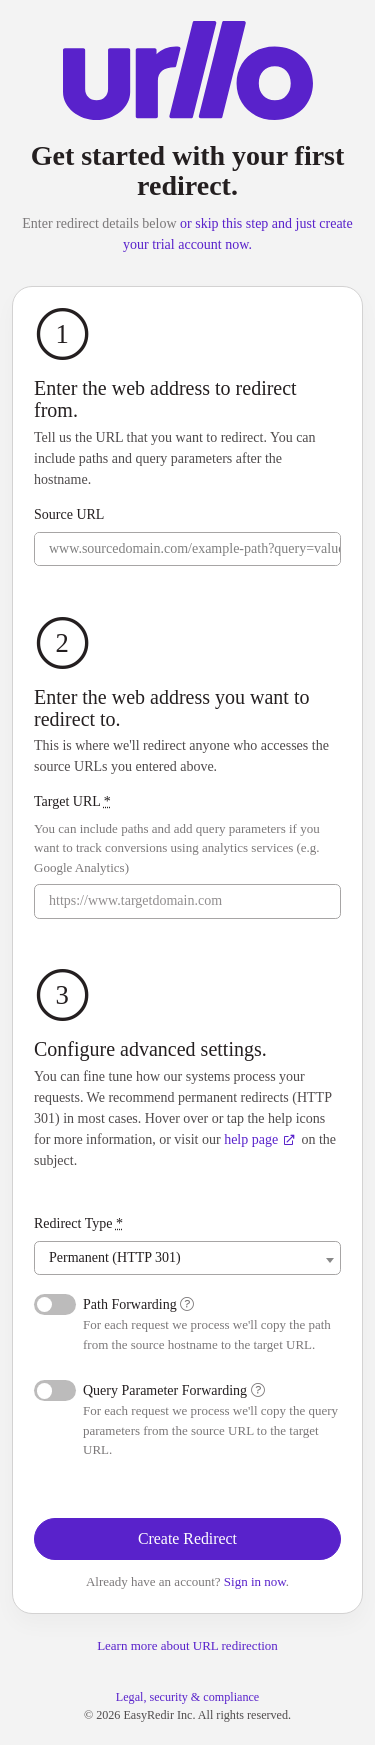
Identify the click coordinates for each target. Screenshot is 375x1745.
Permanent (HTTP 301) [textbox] (115, 1257)
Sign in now (255, 1581)
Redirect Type (78, 1223)
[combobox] (187, 1258)
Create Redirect (187, 1538)
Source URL (69, 514)
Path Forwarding (138, 1304)
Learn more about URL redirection (187, 1645)
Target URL (72, 801)
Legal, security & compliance (187, 1697)
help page (259, 1139)
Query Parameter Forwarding (174, 1390)
